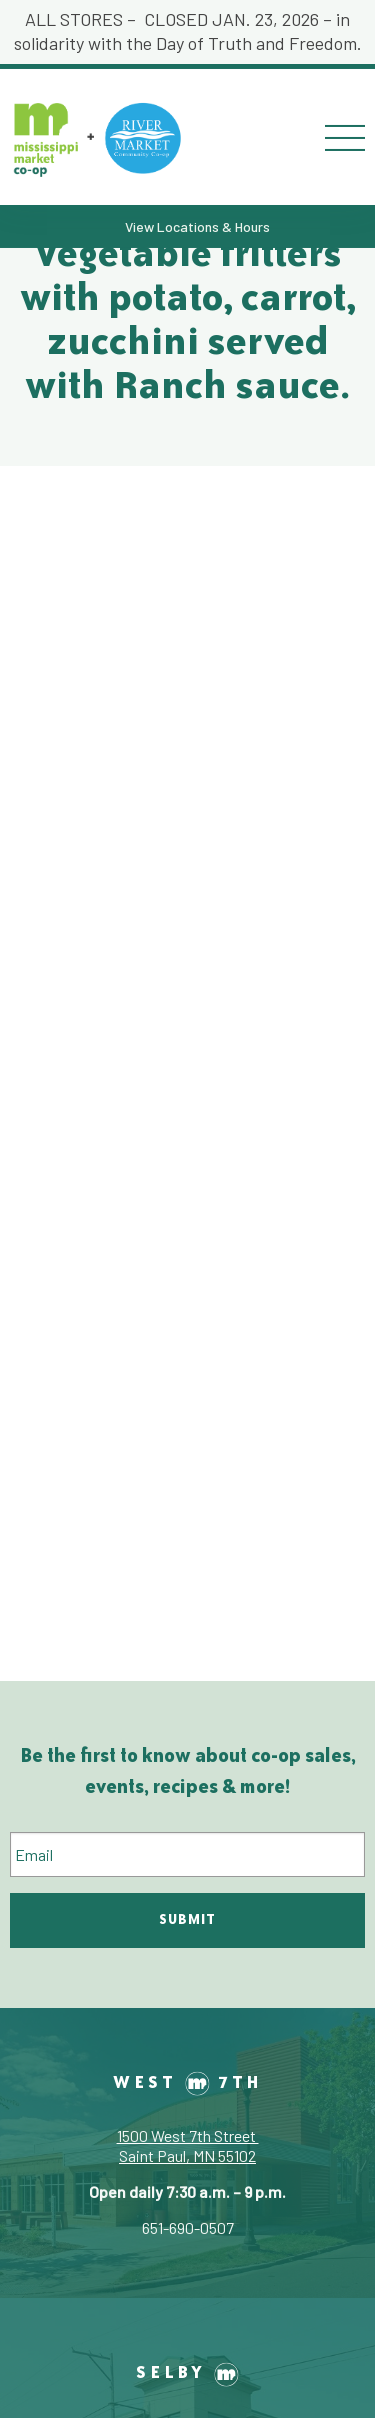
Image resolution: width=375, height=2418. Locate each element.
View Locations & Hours (197, 226)
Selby (187, 2371)
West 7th (188, 2081)
